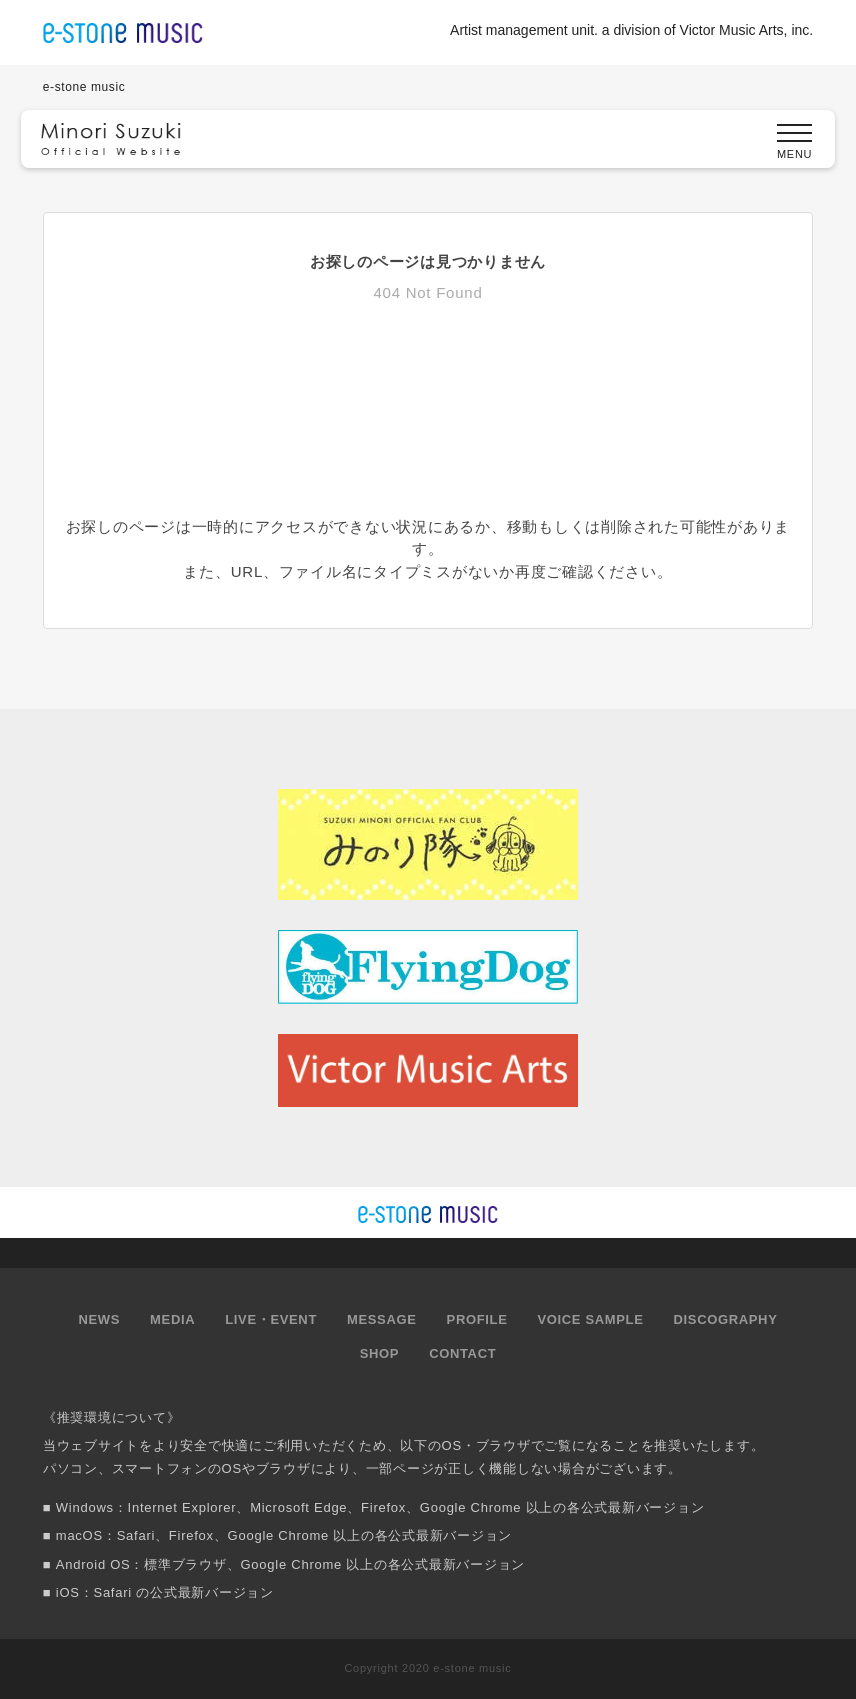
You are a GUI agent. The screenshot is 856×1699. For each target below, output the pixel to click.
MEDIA (172, 1319)
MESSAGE (382, 1319)
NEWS (100, 1319)
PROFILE (477, 1319)
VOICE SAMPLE (590, 1319)
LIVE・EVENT (271, 1319)
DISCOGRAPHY (726, 1319)
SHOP (379, 1353)
